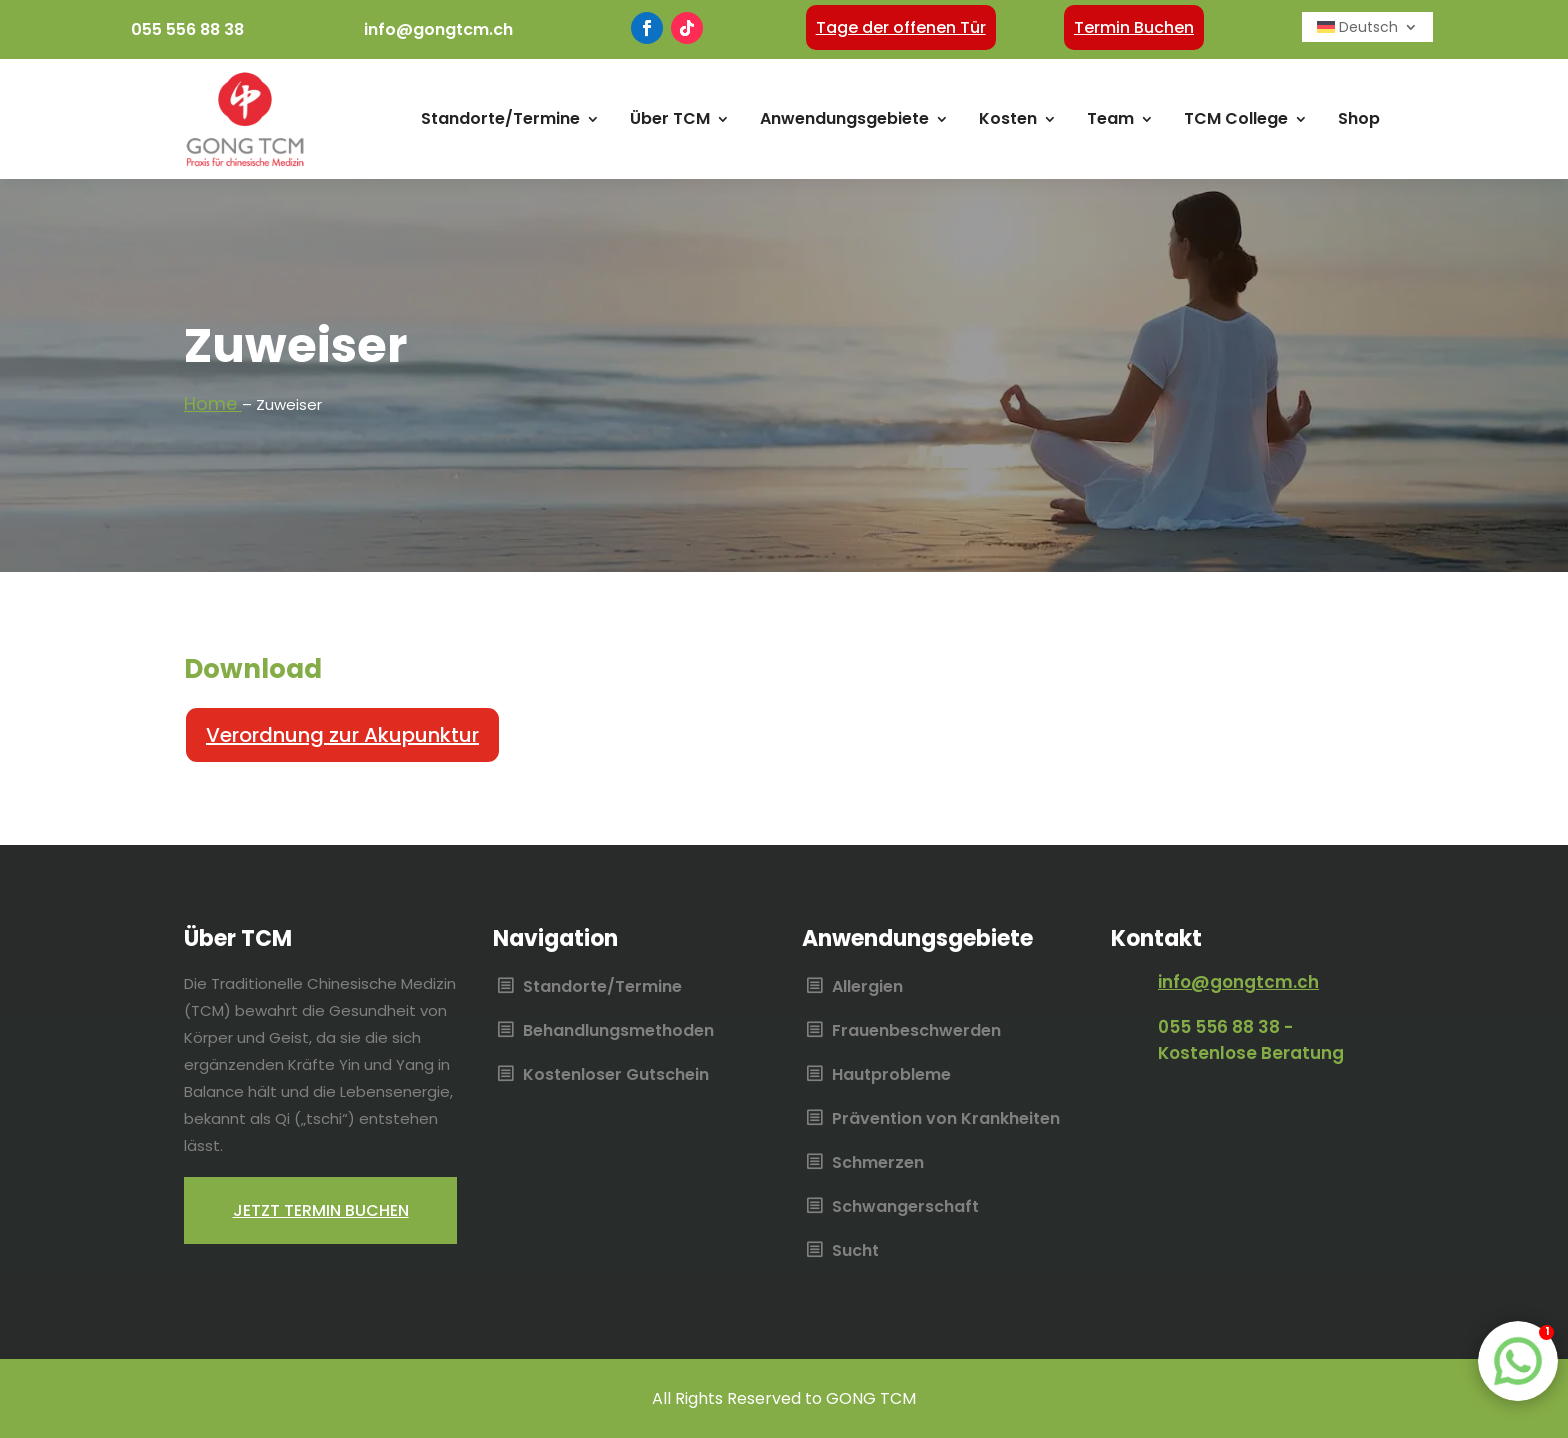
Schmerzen (878, 1164)
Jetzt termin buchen (321, 1210)
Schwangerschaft (905, 1208)
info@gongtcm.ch (438, 29)
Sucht (855, 1252)
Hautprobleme (891, 1076)
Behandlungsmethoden (618, 1032)
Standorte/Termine (500, 118)
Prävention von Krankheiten (946, 1120)
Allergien (867, 988)
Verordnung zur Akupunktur (342, 735)
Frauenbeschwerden (916, 1032)
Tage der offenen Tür (901, 27)
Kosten (1008, 118)
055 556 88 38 (187, 29)
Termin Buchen (1134, 27)
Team (1110, 118)
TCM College (1236, 118)
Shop (1359, 118)
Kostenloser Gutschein (616, 1076)
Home (213, 403)
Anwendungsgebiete (844, 118)
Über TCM (670, 118)
